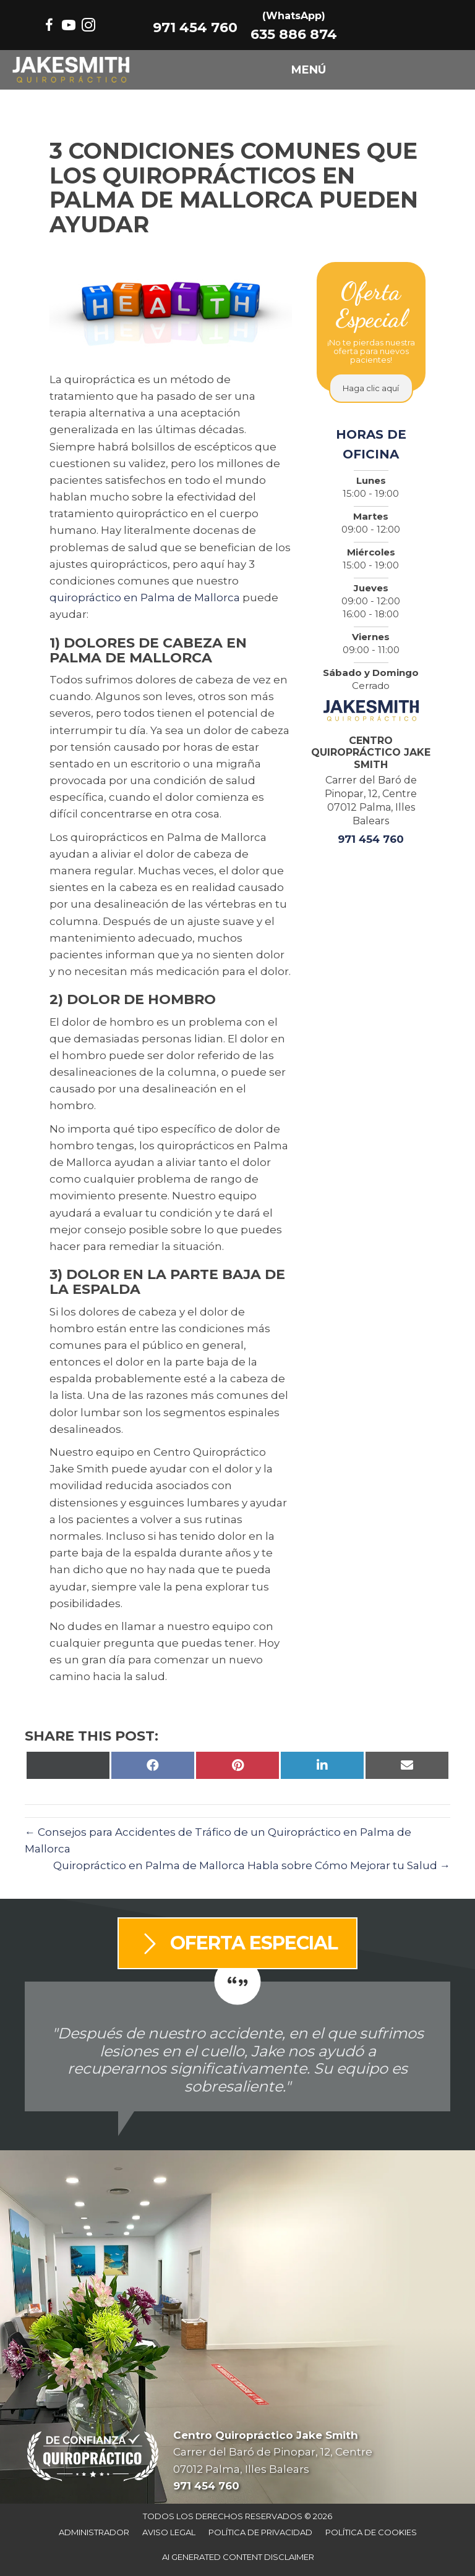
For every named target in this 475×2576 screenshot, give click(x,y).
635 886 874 (293, 34)
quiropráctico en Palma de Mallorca (144, 597)
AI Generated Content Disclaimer (238, 2557)
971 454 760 (195, 28)
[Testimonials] (237, 2046)
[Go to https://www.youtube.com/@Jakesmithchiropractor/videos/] (68, 27)
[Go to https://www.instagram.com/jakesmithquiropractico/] (88, 27)
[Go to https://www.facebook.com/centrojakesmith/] (49, 27)
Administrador (94, 2532)
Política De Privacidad (260, 2532)
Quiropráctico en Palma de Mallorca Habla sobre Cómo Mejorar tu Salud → (251, 1865)
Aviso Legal (168, 2532)
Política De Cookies (371, 2532)
